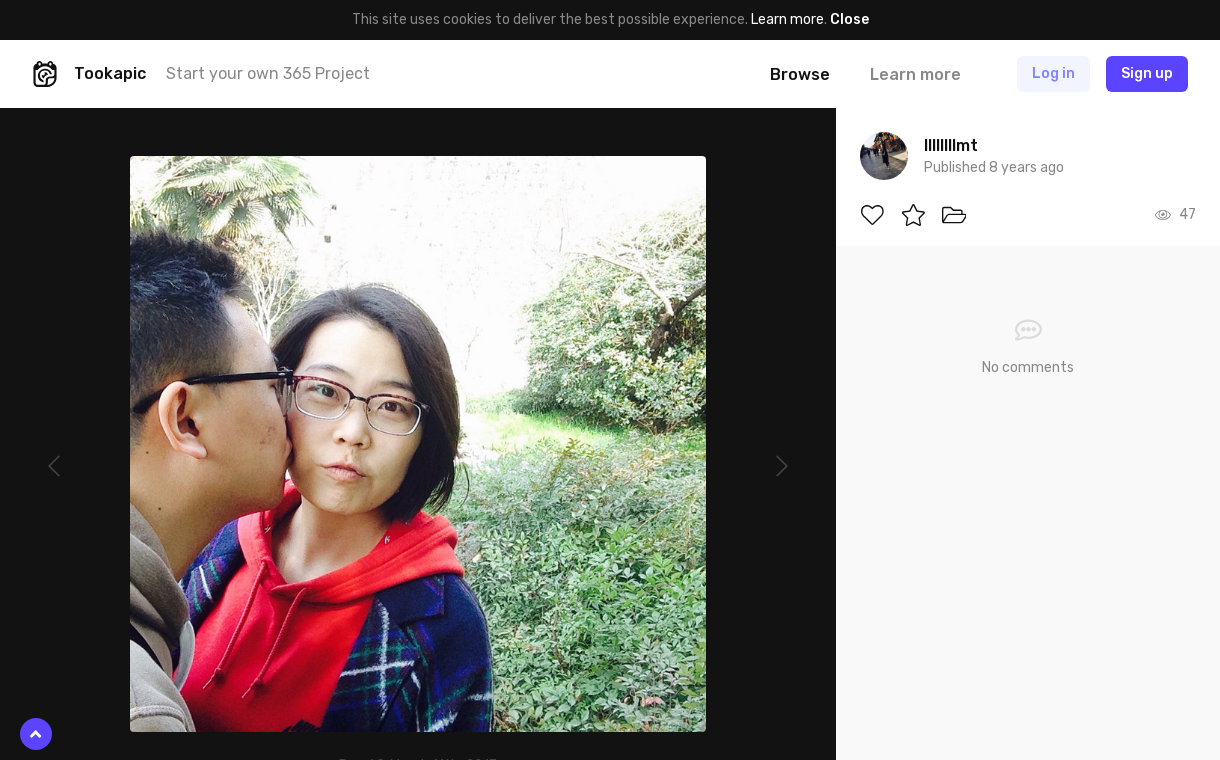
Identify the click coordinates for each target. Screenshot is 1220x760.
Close (849, 19)
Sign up (1147, 73)
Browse (800, 74)
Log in (1053, 73)
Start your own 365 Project (268, 73)
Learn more (787, 19)
